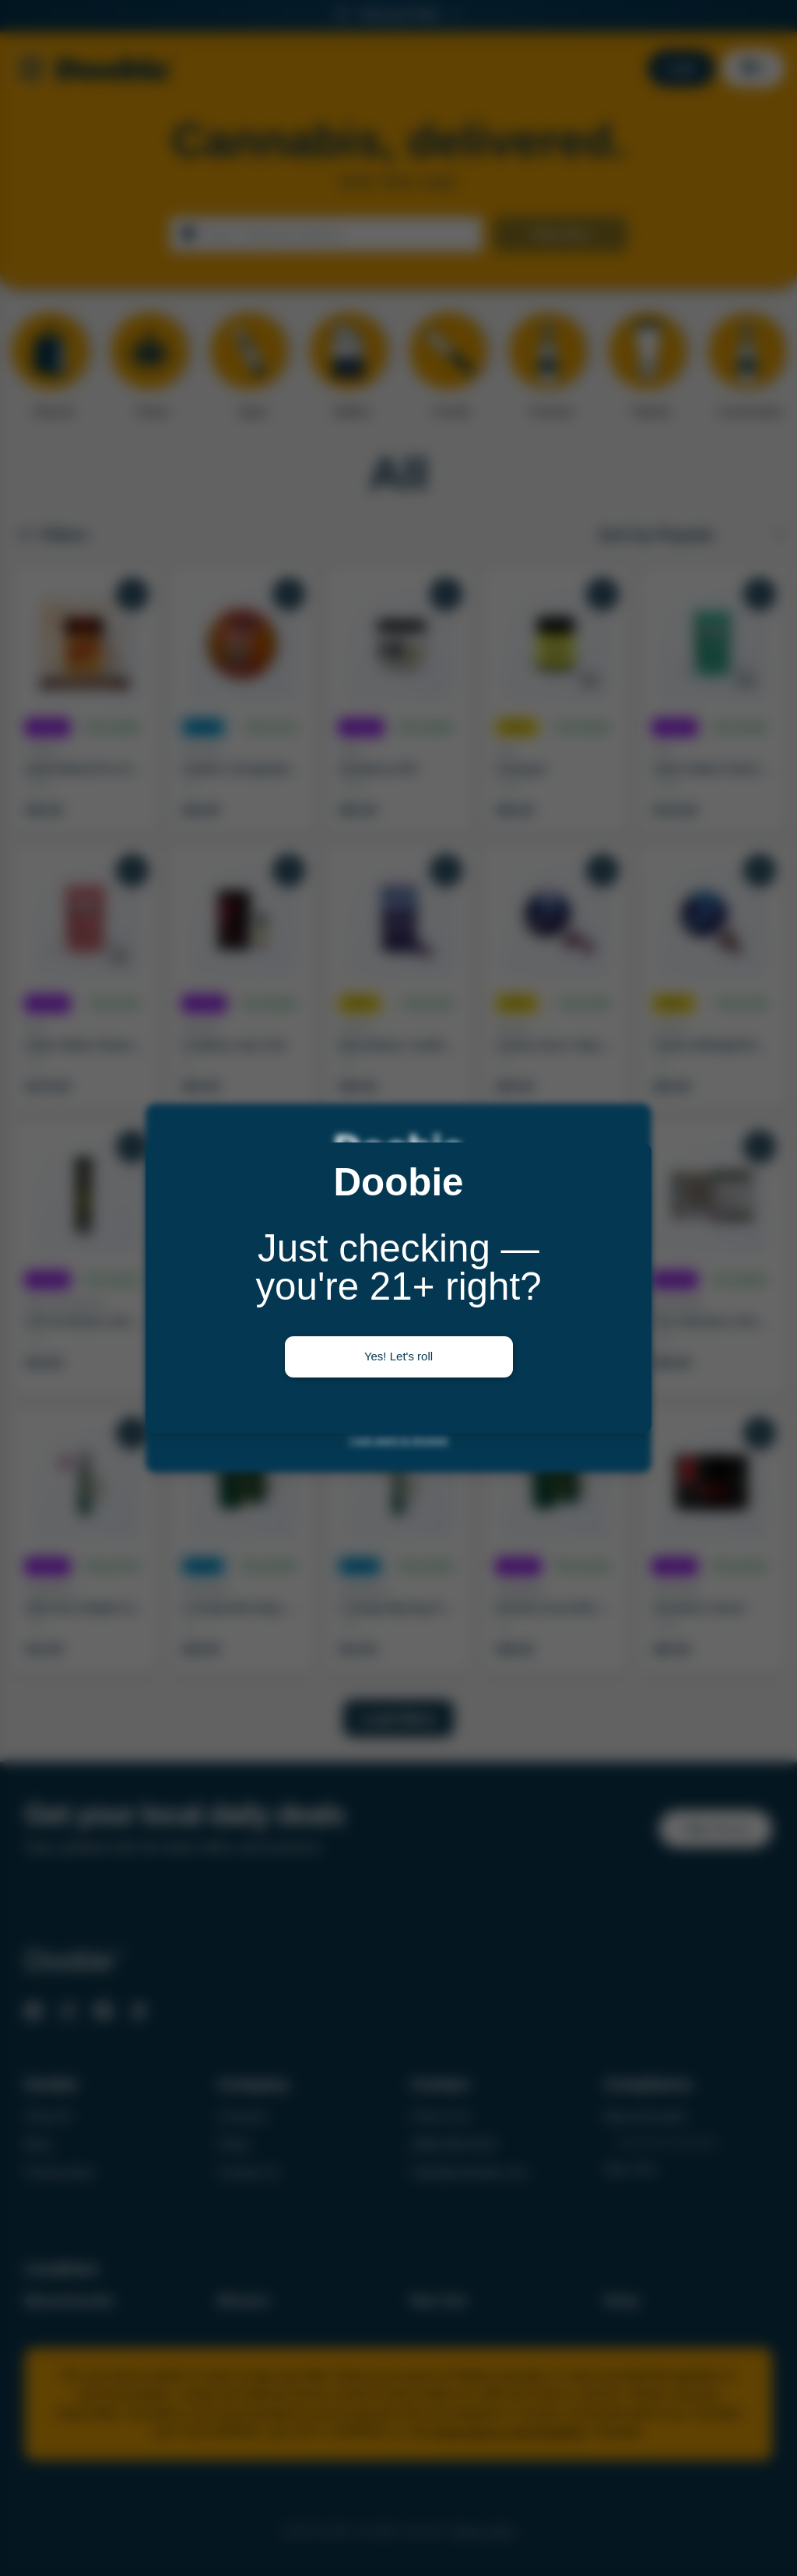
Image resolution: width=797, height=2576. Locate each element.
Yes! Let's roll (398, 1356)
